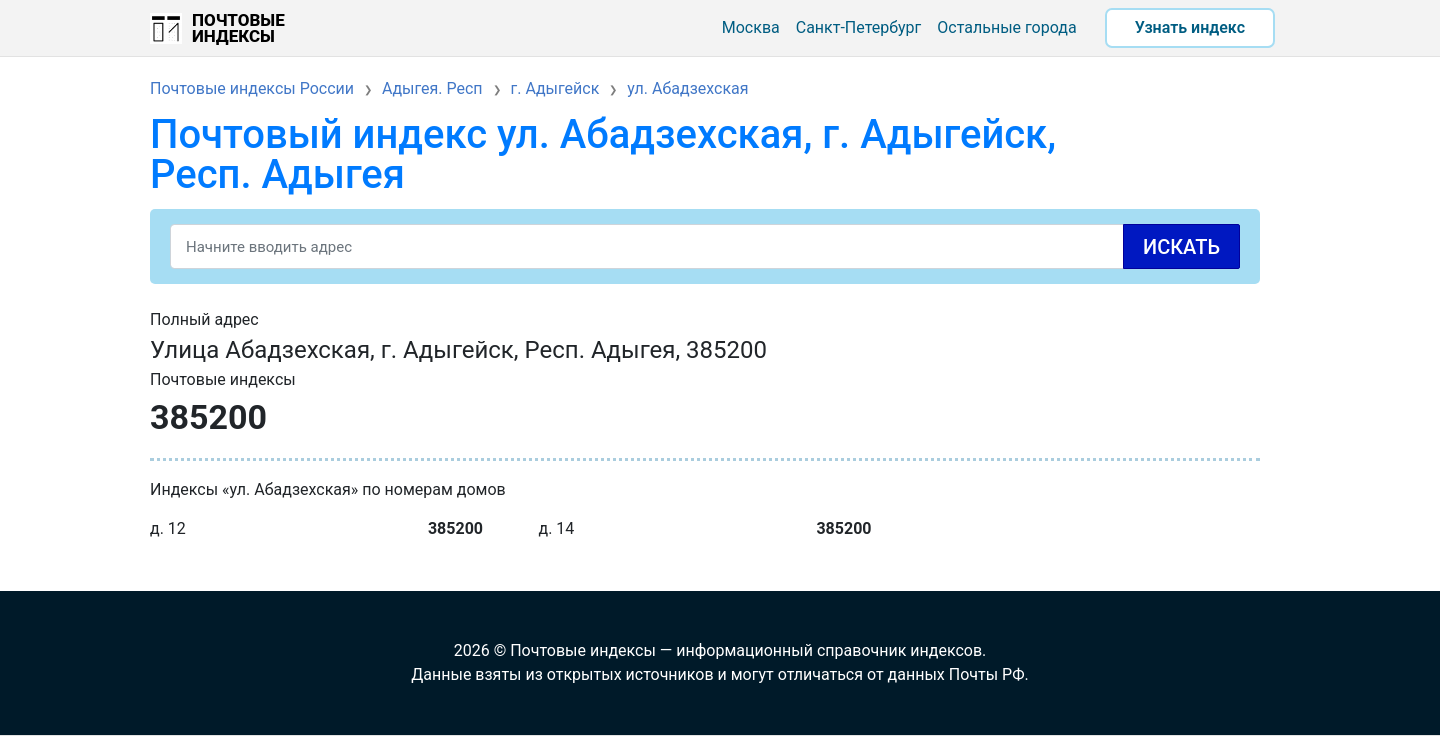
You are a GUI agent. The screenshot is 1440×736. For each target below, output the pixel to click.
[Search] (705, 246)
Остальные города (1006, 27)
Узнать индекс (1190, 27)
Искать (1181, 247)
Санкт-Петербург (859, 27)
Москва (751, 27)
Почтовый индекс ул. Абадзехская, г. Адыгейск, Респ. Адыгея (603, 154)
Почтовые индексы (238, 28)
